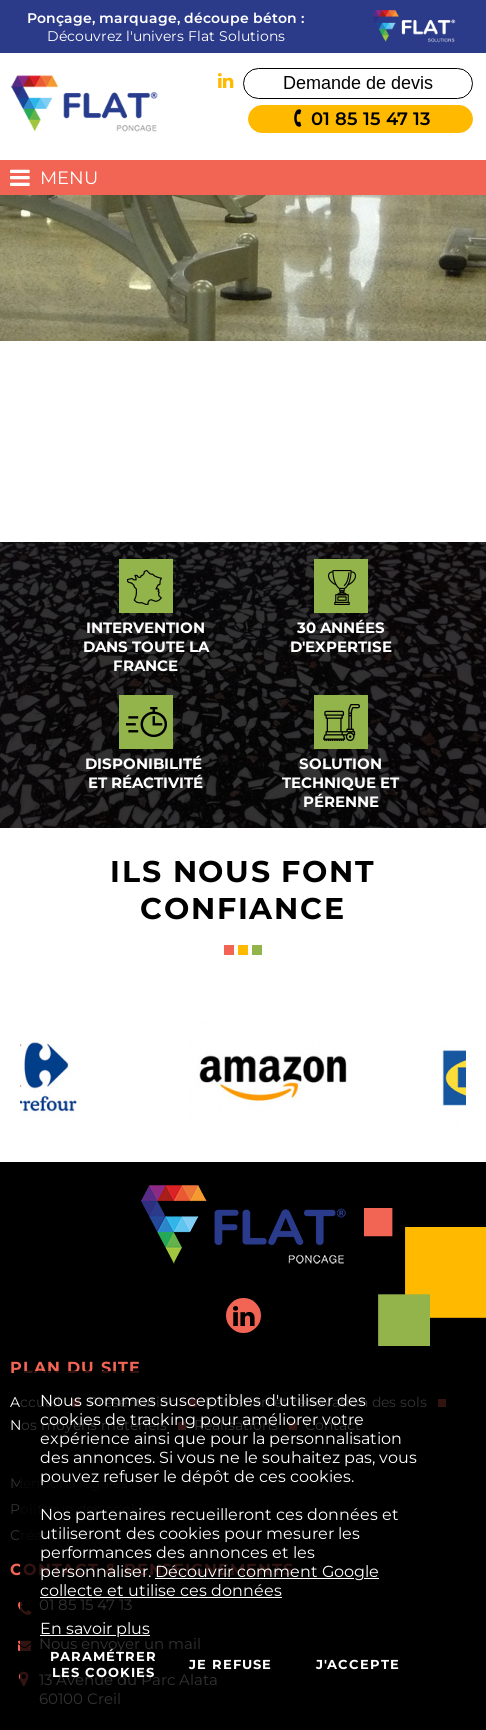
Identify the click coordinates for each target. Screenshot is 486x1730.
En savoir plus (95, 1628)
